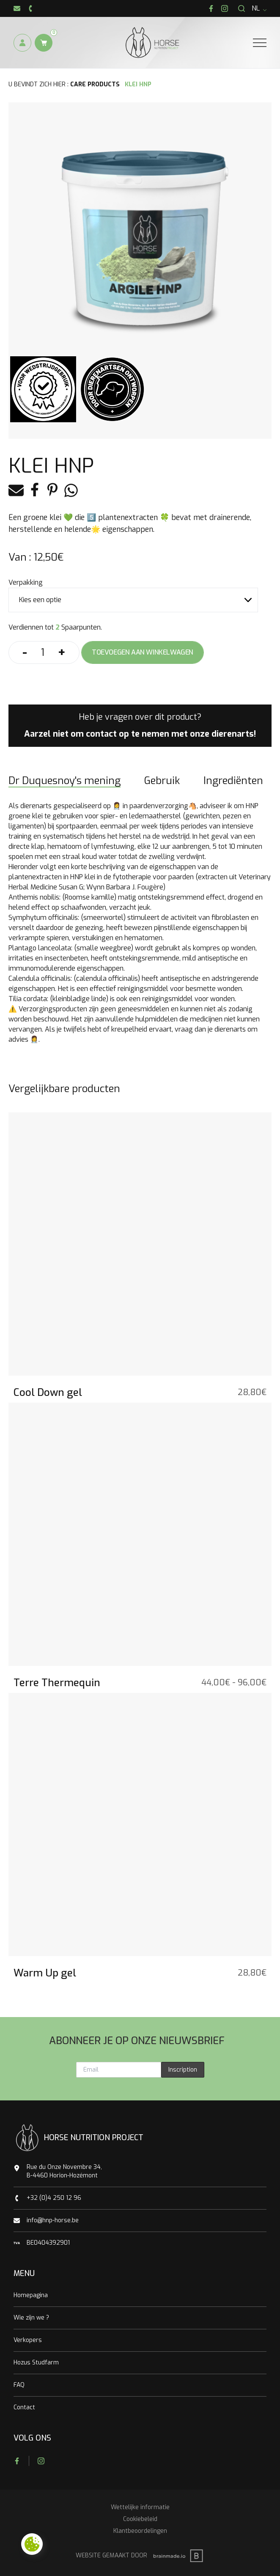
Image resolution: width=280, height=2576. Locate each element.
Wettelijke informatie (140, 2507)
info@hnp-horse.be (53, 2220)
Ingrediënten (233, 780)
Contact (24, 2407)
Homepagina (31, 2295)
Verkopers (28, 2340)
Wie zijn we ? (31, 2318)
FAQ (19, 2385)
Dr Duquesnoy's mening (64, 780)
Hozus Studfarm (36, 2363)
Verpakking (25, 582)
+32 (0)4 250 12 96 (54, 2198)
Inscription (182, 2070)
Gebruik (162, 780)
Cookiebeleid (140, 2519)
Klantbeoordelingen (140, 2531)
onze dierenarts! (223, 734)
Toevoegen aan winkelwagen (142, 652)
